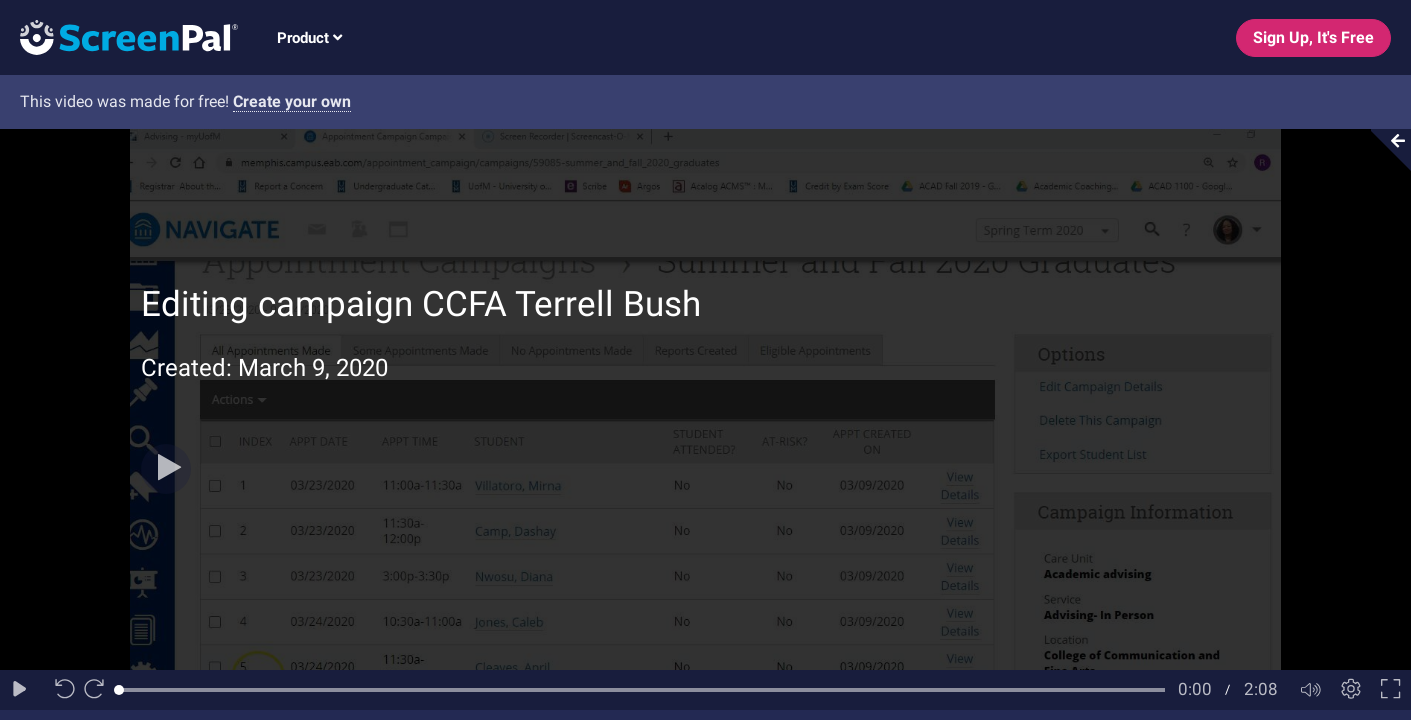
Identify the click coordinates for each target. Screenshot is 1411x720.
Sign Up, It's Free (1313, 37)
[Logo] (119, 36)
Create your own (292, 101)
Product (309, 38)
